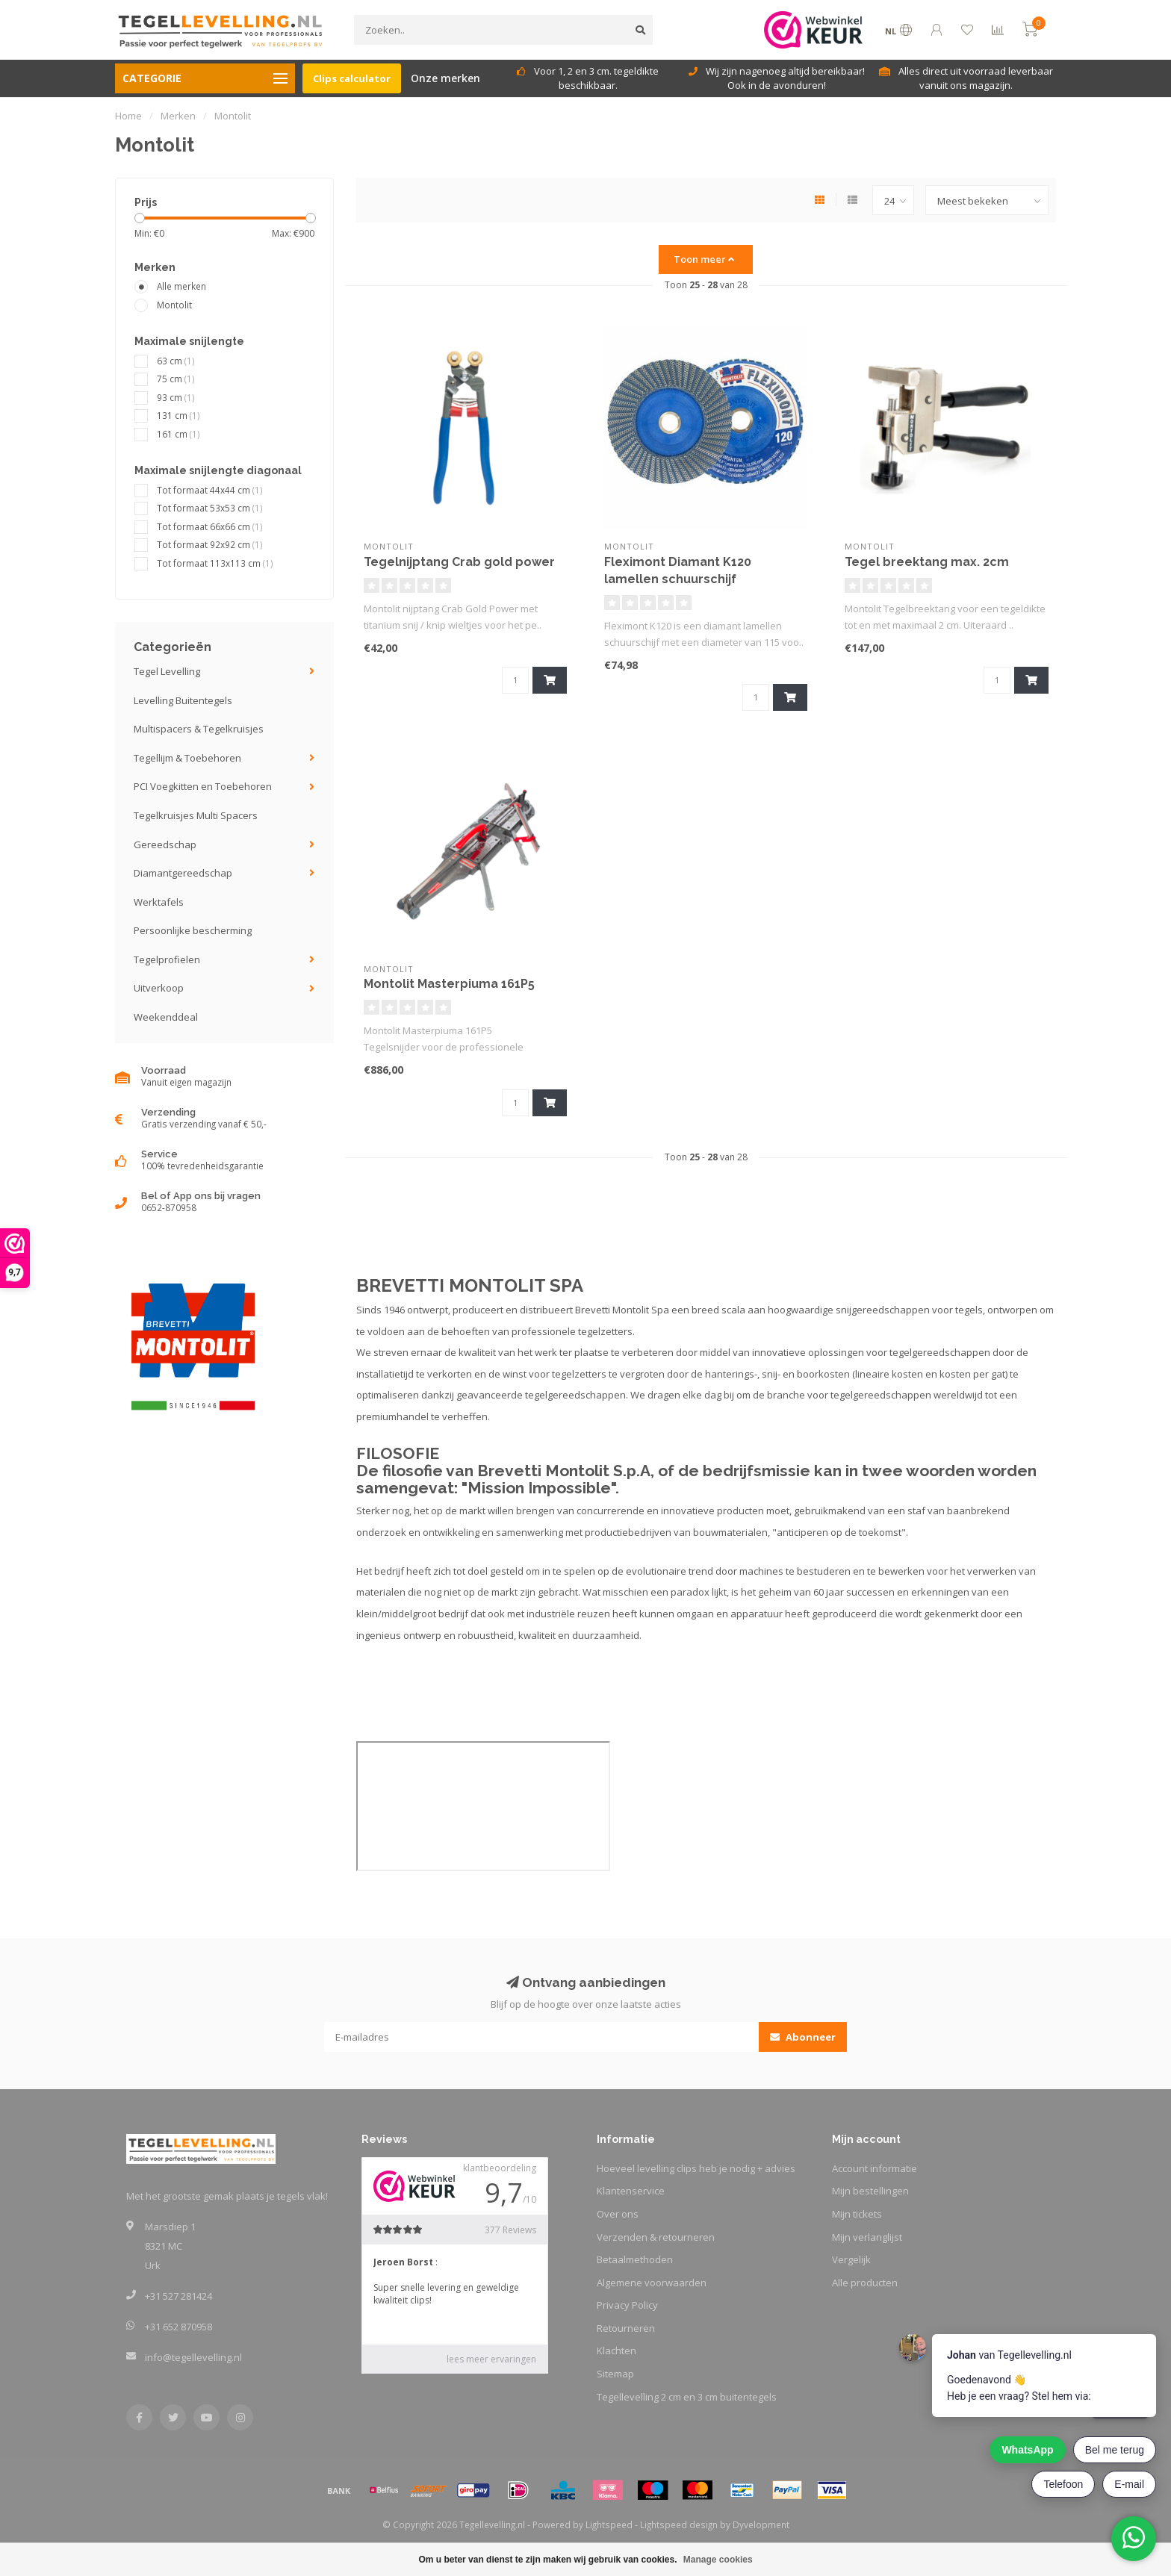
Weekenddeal (166, 1017)
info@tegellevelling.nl (193, 2357)
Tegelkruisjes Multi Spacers (196, 815)
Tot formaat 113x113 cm (215, 563)
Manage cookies (718, 2559)
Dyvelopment (761, 2524)
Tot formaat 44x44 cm (210, 490)
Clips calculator (352, 78)
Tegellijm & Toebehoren (187, 758)
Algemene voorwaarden (651, 2282)
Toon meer (704, 259)
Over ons (618, 2214)
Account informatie (874, 2168)
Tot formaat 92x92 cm (210, 544)
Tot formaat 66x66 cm (210, 526)
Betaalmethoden (635, 2259)
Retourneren (626, 2328)
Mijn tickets (857, 2214)
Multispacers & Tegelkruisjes (199, 728)
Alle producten (865, 2282)
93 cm (176, 397)
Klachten (616, 2350)
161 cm (178, 434)
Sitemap (615, 2373)
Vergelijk (851, 2259)
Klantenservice (631, 2190)
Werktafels (159, 902)
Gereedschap (165, 844)
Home (128, 115)
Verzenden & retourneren (656, 2237)
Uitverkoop (159, 988)
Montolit (174, 305)
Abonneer (803, 2037)
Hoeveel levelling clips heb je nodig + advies (696, 2168)
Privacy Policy (627, 2305)
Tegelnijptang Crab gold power (459, 562)
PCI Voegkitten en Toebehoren (203, 786)
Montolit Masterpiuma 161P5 (449, 984)
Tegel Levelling (167, 671)
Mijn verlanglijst (867, 2237)
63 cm (176, 361)
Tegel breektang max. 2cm (927, 562)
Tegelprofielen (167, 959)
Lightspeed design (679, 2524)
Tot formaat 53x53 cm (210, 508)
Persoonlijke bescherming (193, 930)
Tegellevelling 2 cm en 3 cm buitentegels (687, 2397)
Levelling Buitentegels (183, 700)
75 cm (176, 379)
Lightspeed (609, 2524)
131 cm (178, 415)
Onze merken (445, 78)
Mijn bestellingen (870, 2190)
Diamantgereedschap (183, 873)
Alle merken (181, 286)
